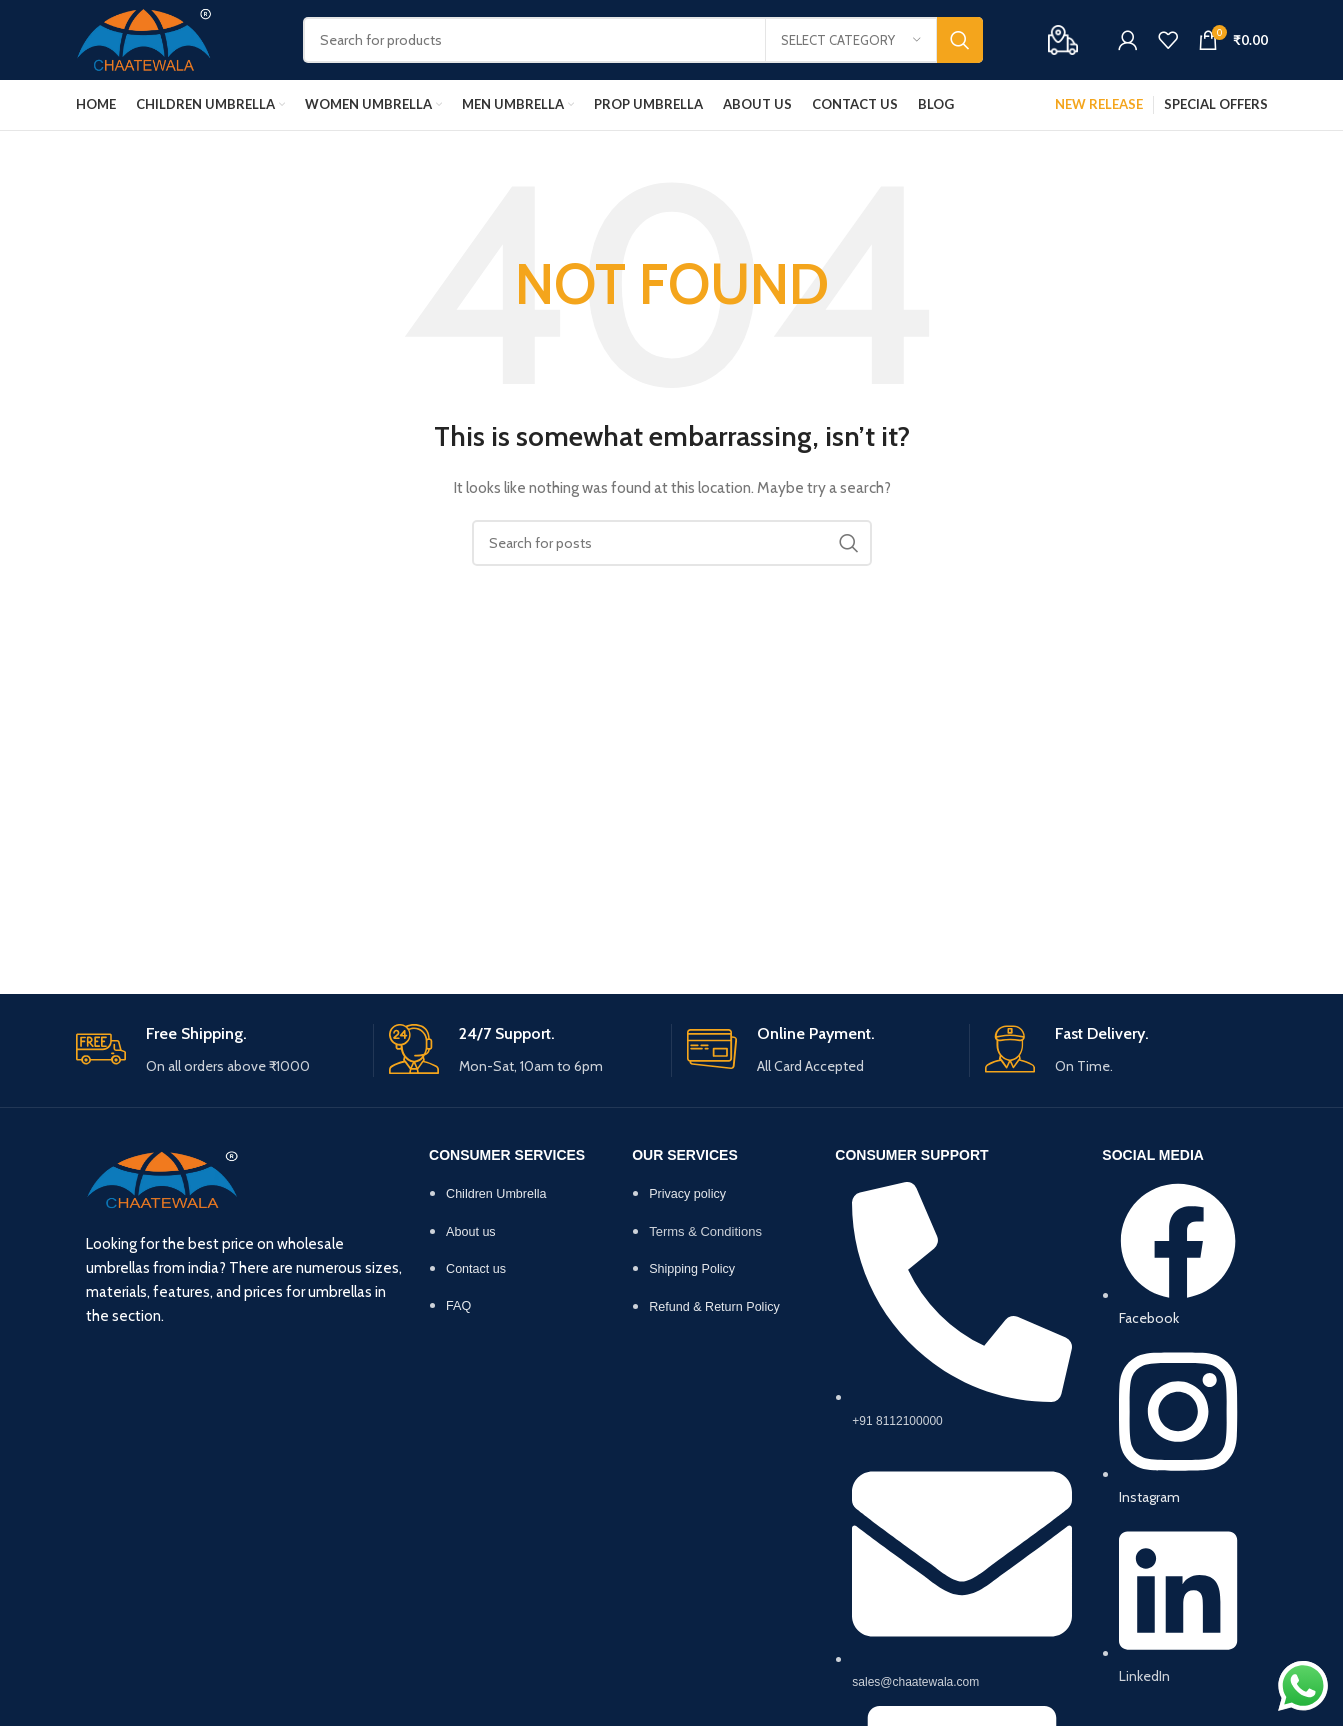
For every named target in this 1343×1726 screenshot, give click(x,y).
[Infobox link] (217, 1050)
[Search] (643, 40)
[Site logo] (144, 38)
